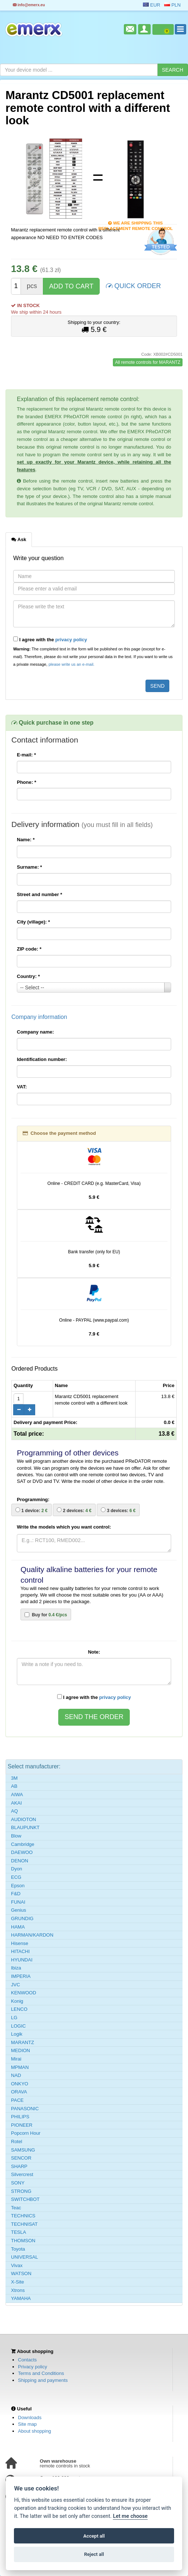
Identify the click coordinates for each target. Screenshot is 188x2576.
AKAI (16, 1803)
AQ (14, 1811)
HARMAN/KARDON (32, 1935)
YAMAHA (21, 2298)
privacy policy (71, 639)
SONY (18, 2183)
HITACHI (20, 1951)
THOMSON (23, 2240)
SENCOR (21, 2158)
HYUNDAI (22, 1960)
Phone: (26, 782)
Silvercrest (22, 2174)
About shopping (34, 2431)
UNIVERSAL (24, 2257)
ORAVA (19, 2092)
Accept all (93, 2536)
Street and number (39, 894)
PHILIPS (20, 2116)
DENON (19, 1860)
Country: (28, 976)
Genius (18, 1910)
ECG (16, 1877)
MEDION (20, 2050)
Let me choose (130, 2516)
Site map (27, 2424)
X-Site (17, 2282)
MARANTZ (22, 2042)
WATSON (21, 2273)
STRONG (21, 2191)
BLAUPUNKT (25, 1827)
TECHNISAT (24, 2224)
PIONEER (22, 2125)
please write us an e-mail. (71, 664)
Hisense (19, 1943)
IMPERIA (20, 1976)
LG (14, 2017)
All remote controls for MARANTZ (147, 362)
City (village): (33, 922)
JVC (15, 1984)
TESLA (18, 2232)
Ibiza (16, 1968)
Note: (94, 1652)
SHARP (19, 2166)
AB (14, 1786)
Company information (39, 1017)
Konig (17, 2001)
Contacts (27, 2359)
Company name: (35, 1032)
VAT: (22, 1086)
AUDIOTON (23, 1819)
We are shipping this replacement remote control (135, 223)
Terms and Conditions (41, 2373)
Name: (25, 839)
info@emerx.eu (29, 5)
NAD (16, 2075)
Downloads (29, 2417)
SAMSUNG (23, 2150)
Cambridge (22, 1844)
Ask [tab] (18, 539)
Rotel (16, 2141)
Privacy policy (32, 2366)
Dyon (16, 1868)
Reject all (94, 2554)
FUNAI (18, 1902)
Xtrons (18, 2290)
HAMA (18, 1927)
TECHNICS (23, 2215)
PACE (17, 2100)
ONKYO (19, 2083)
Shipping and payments (43, 2380)
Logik (16, 2034)
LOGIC (18, 2026)
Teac (16, 2207)
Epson (18, 1885)
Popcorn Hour (25, 2133)
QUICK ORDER (133, 285)
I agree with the (50, 639)
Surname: (29, 867)
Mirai (16, 2059)
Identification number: (42, 1059)
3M (14, 1778)
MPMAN (20, 2067)
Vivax (17, 2265)
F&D (16, 1893)
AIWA (17, 1794)
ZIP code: (29, 949)
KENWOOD (23, 1992)
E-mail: (26, 755)
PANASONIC (25, 2108)
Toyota (18, 2249)
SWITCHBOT (25, 2199)
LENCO (19, 2009)
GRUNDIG (22, 1918)
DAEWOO (22, 1852)
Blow (16, 1836)
